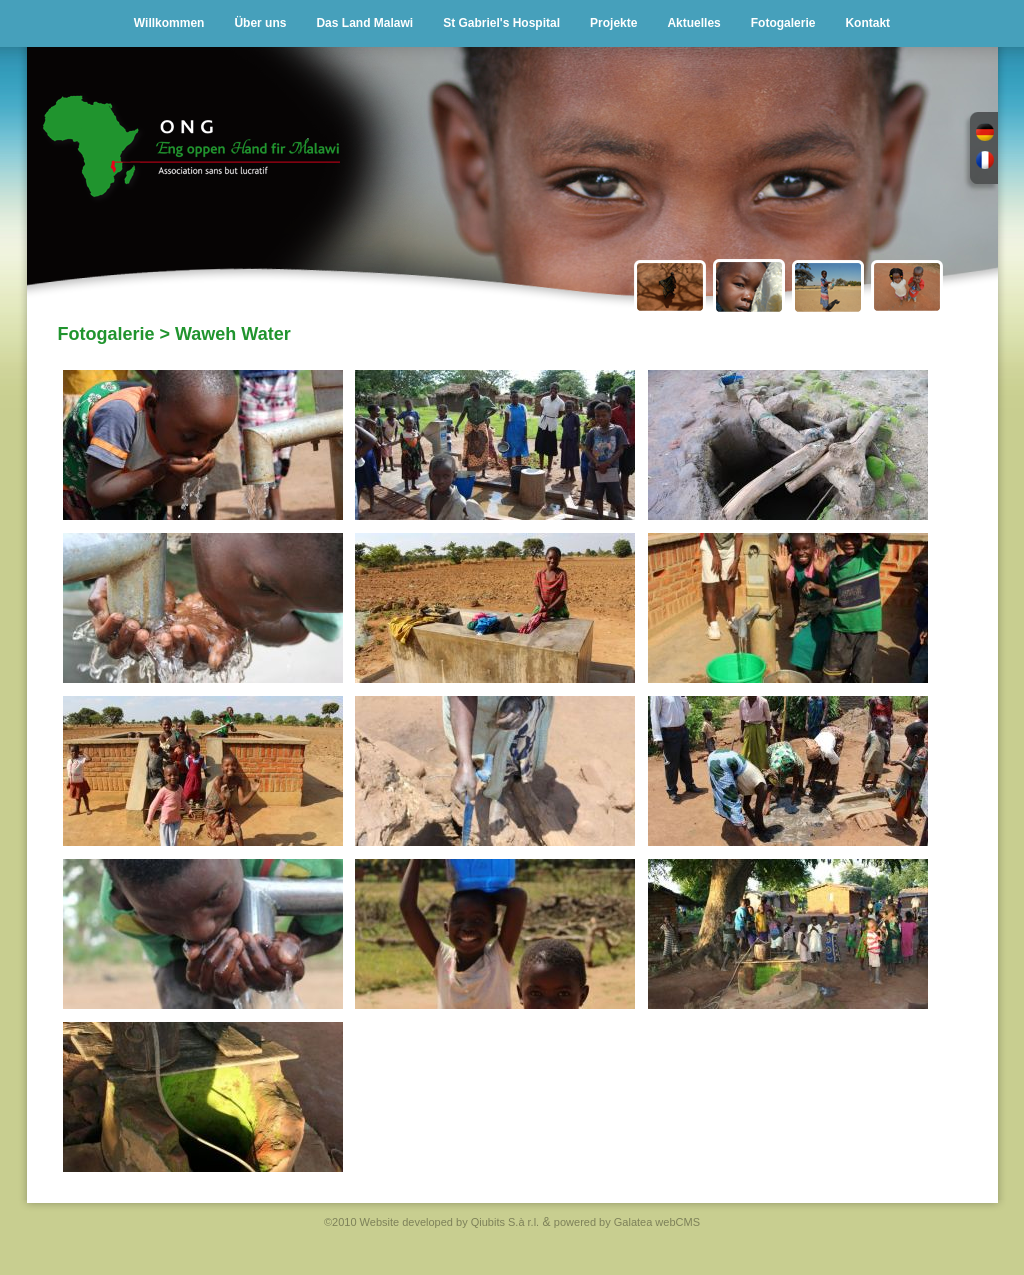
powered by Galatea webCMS (627, 1222)
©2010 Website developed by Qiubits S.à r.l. (431, 1222)
